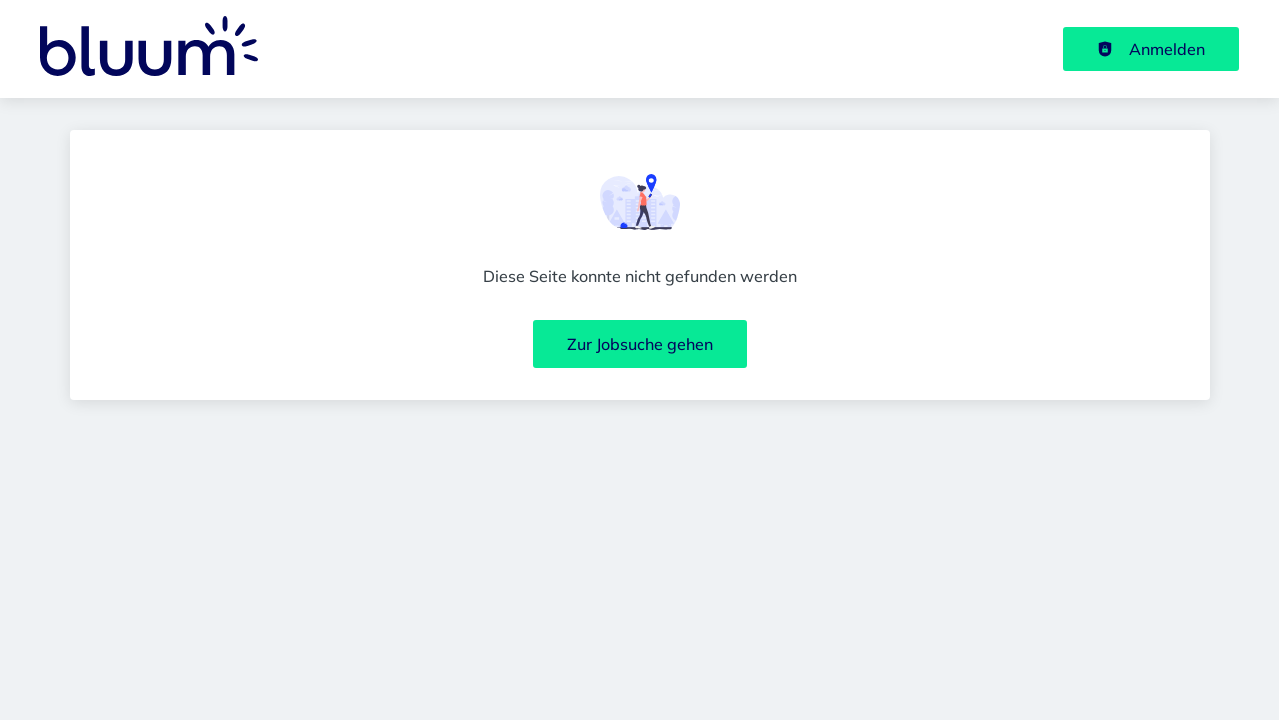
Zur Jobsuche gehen (640, 344)
